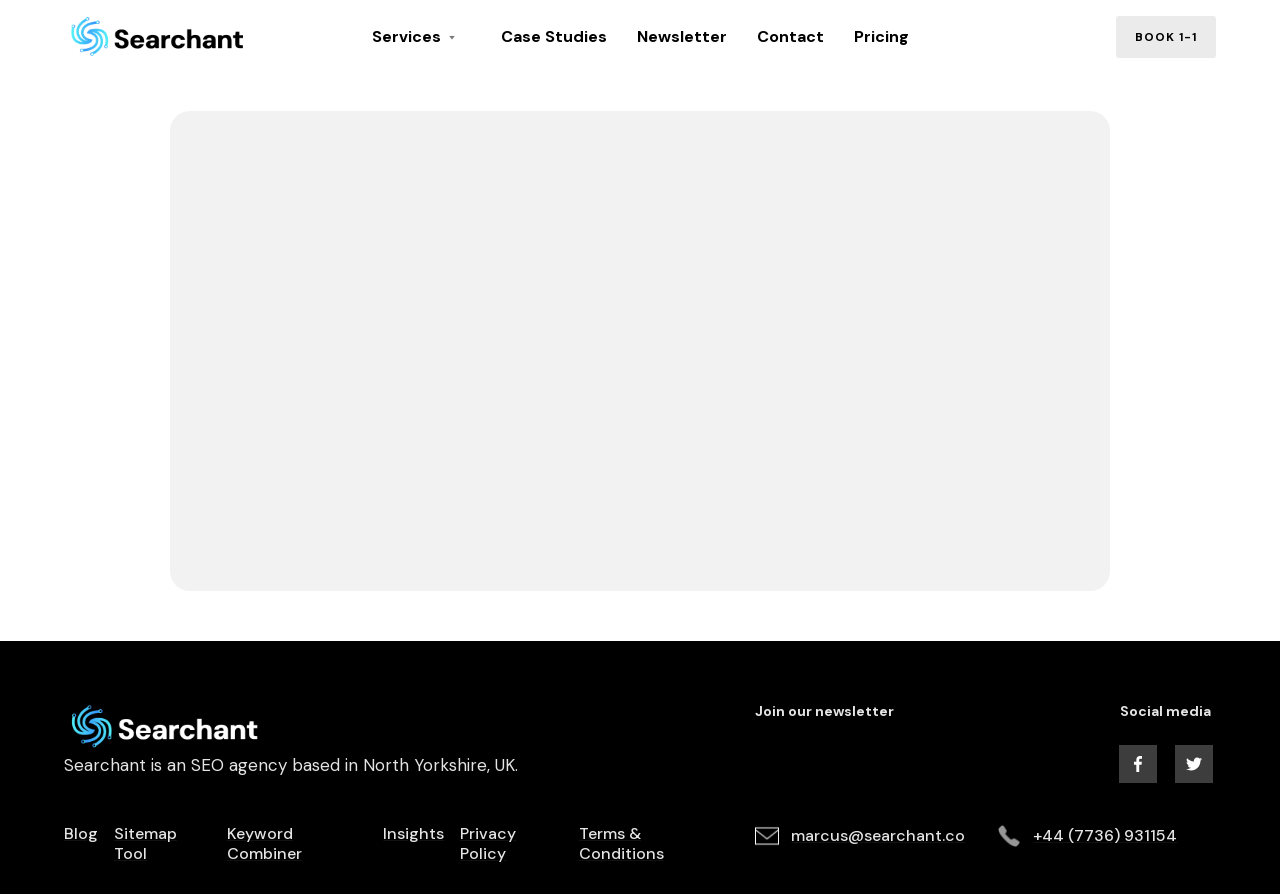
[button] (421, 37)
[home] (169, 37)
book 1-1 (1166, 37)
